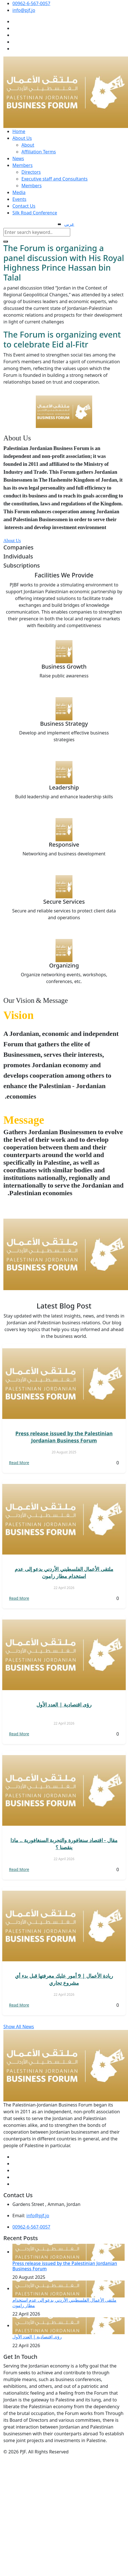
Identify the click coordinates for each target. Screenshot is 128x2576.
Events (19, 199)
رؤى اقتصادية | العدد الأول (64, 1704)
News (18, 158)
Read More (19, 1462)
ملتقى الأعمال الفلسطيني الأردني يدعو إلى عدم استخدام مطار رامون (64, 1572)
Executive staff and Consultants (54, 179)
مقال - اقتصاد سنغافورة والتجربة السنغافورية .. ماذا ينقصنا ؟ (64, 1844)
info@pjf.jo (23, 10)
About (27, 145)
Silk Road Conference (34, 213)
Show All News (18, 2026)
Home (18, 131)
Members (22, 165)
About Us (22, 138)
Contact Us (23, 206)
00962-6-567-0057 (31, 3)
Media (18, 192)
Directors (31, 172)
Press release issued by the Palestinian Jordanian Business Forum (64, 1437)
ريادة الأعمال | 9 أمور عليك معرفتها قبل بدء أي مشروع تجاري (64, 1979)
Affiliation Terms (38, 152)
